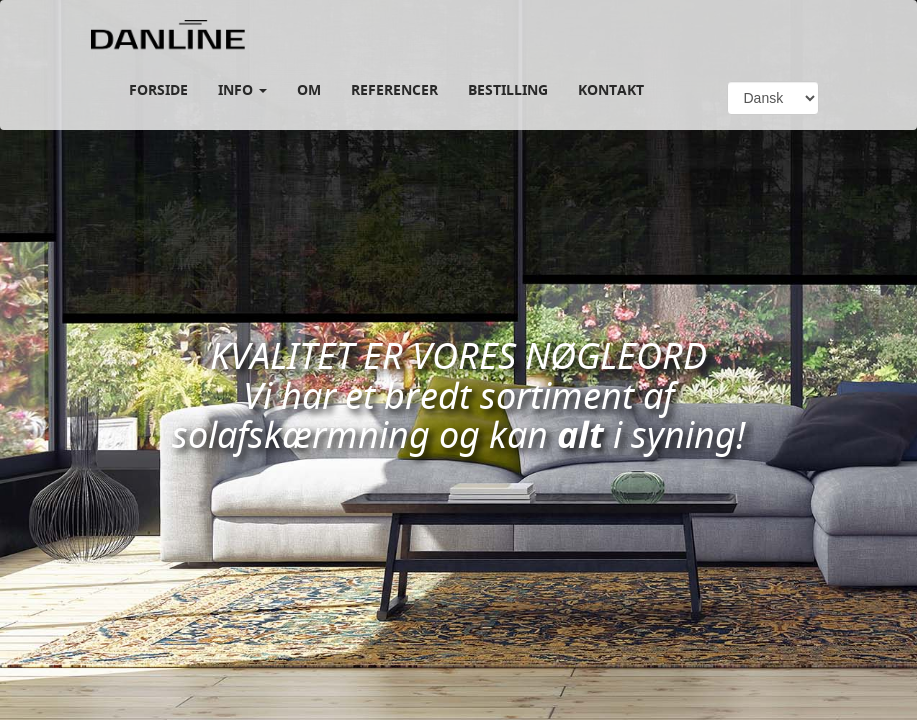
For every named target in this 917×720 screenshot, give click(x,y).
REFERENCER (394, 89)
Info (242, 89)
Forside (158, 89)
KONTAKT (611, 89)
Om (309, 89)
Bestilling (508, 89)
